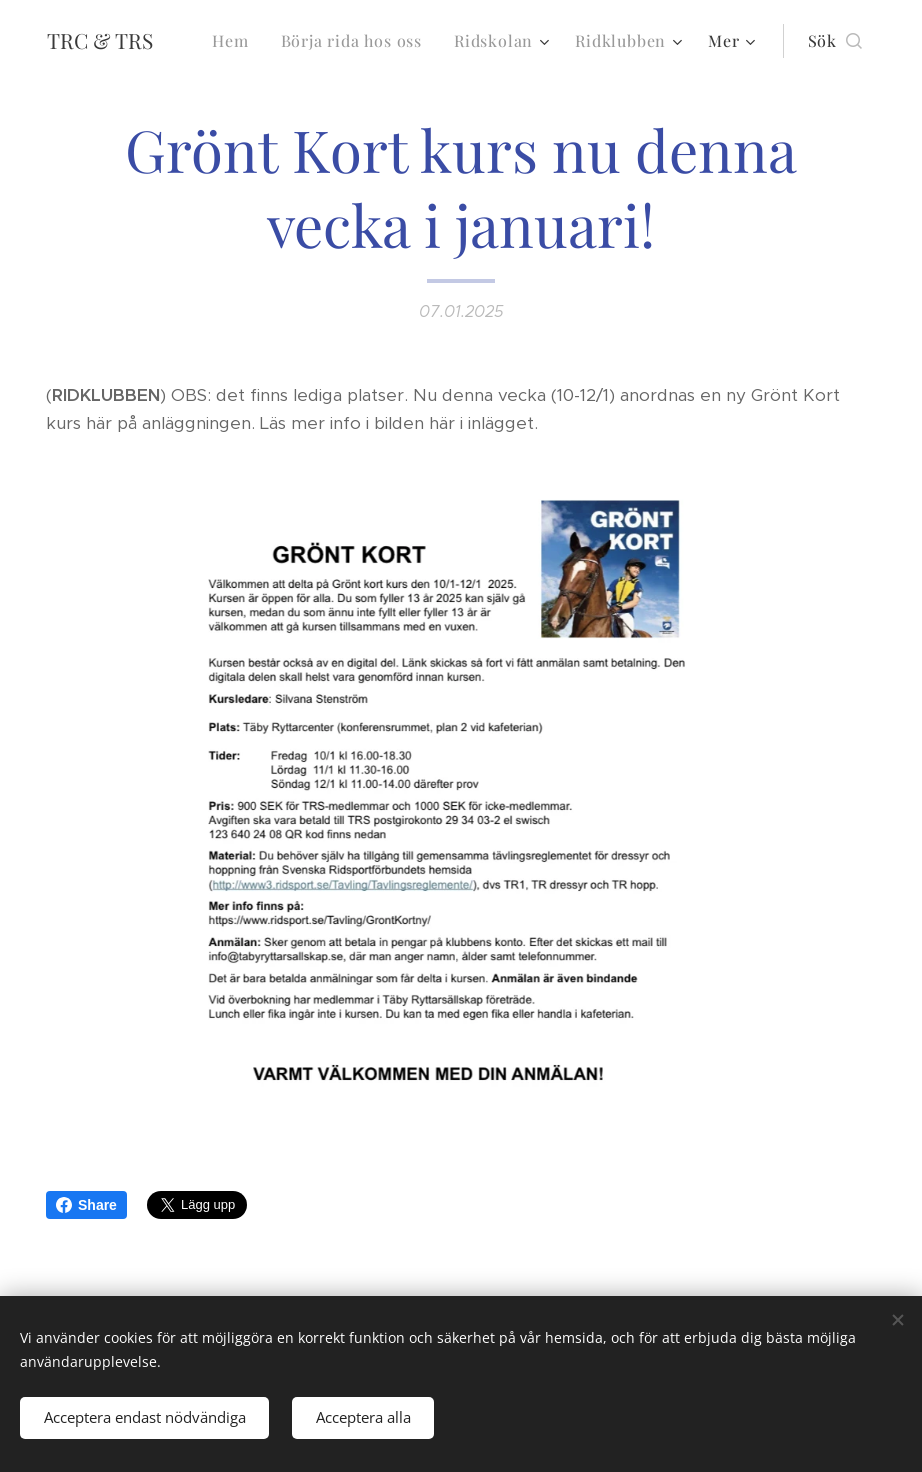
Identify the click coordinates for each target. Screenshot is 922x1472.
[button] (835, 41)
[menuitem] (235, 41)
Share (86, 1205)
